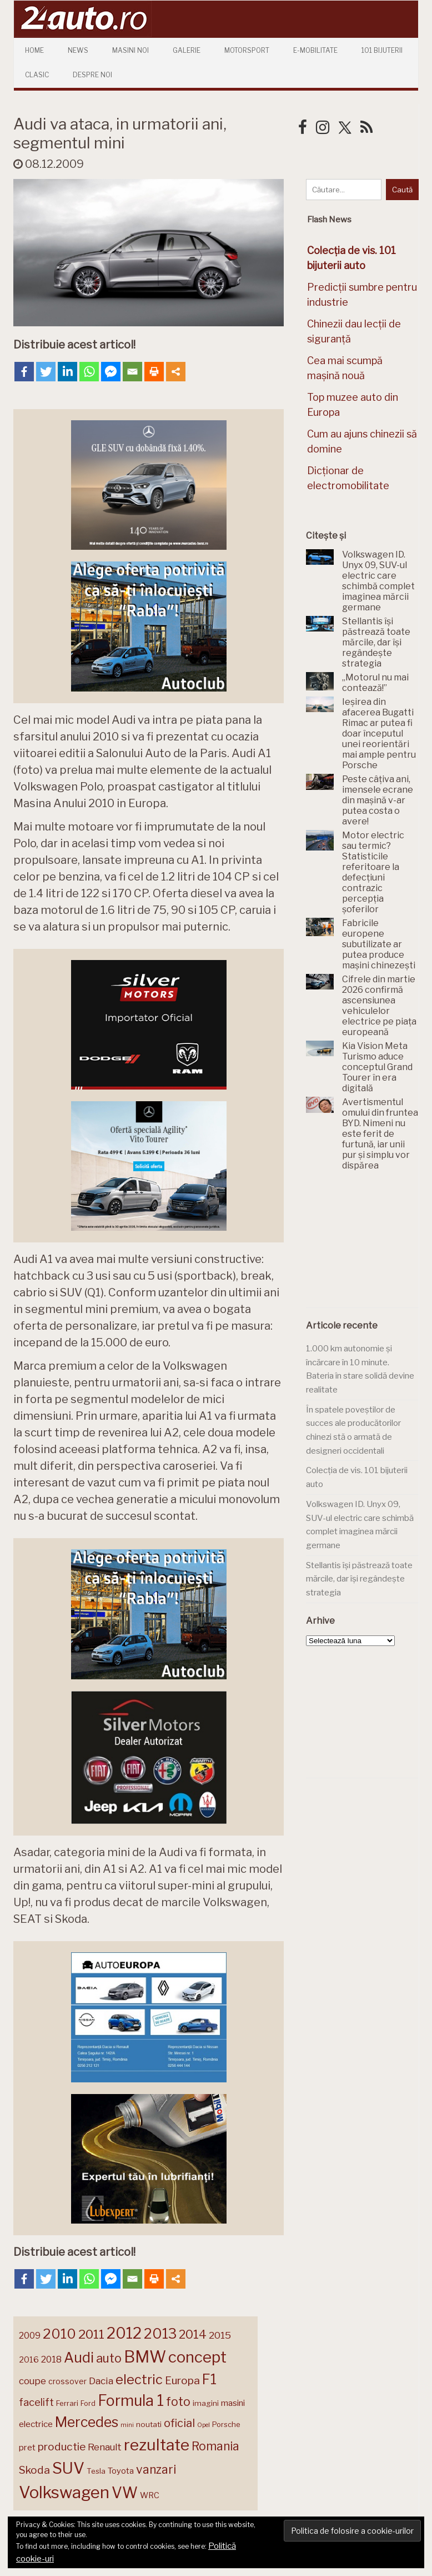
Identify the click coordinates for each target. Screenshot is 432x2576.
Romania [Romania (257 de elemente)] (215, 2446)
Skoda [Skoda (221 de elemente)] (34, 2469)
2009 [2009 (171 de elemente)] (30, 2335)
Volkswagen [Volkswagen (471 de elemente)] (64, 2492)
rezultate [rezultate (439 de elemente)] (156, 2444)
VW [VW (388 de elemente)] (125, 2493)
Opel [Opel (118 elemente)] (203, 2425)
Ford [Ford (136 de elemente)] (88, 2403)
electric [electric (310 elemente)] (139, 2379)
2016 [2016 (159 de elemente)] (29, 2360)
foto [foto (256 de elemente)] (178, 2402)
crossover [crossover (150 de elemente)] (67, 2381)
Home (34, 50)
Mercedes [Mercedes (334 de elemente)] (86, 2422)
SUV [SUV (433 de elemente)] (68, 2468)
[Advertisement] (368, 1245)
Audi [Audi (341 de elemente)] (79, 2357)
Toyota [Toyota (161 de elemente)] (121, 2471)
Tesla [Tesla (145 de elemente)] (96, 2470)
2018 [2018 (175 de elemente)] (51, 2359)
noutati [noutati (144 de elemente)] (149, 2424)
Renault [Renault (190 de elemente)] (105, 2447)
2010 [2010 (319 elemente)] (59, 2334)
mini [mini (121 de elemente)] (127, 2425)
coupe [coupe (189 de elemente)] (32, 2380)
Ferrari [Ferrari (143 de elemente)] (67, 2403)
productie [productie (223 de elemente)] (62, 2446)
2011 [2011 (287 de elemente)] (91, 2334)
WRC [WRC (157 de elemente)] (149, 2495)
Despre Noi (92, 75)
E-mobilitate (315, 50)
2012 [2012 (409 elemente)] (124, 2333)
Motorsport (246, 50)
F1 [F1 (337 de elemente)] (209, 2379)
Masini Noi (130, 50)
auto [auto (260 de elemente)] (109, 2358)
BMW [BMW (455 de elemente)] (145, 2356)
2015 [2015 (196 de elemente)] (220, 2335)
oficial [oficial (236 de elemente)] (179, 2423)
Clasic (37, 75)
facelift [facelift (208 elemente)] (36, 2402)
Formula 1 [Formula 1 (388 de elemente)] (131, 2400)
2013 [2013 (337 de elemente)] (160, 2333)
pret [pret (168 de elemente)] (27, 2447)
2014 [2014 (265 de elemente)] (193, 2334)
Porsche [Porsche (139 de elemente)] (226, 2424)
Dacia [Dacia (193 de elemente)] (101, 2380)
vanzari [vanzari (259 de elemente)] (156, 2469)
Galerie (186, 50)
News (78, 50)
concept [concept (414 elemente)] (197, 2357)
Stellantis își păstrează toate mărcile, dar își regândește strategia (359, 1579)
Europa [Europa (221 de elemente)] (182, 2380)
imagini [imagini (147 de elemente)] (206, 2403)
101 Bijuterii (382, 50)
